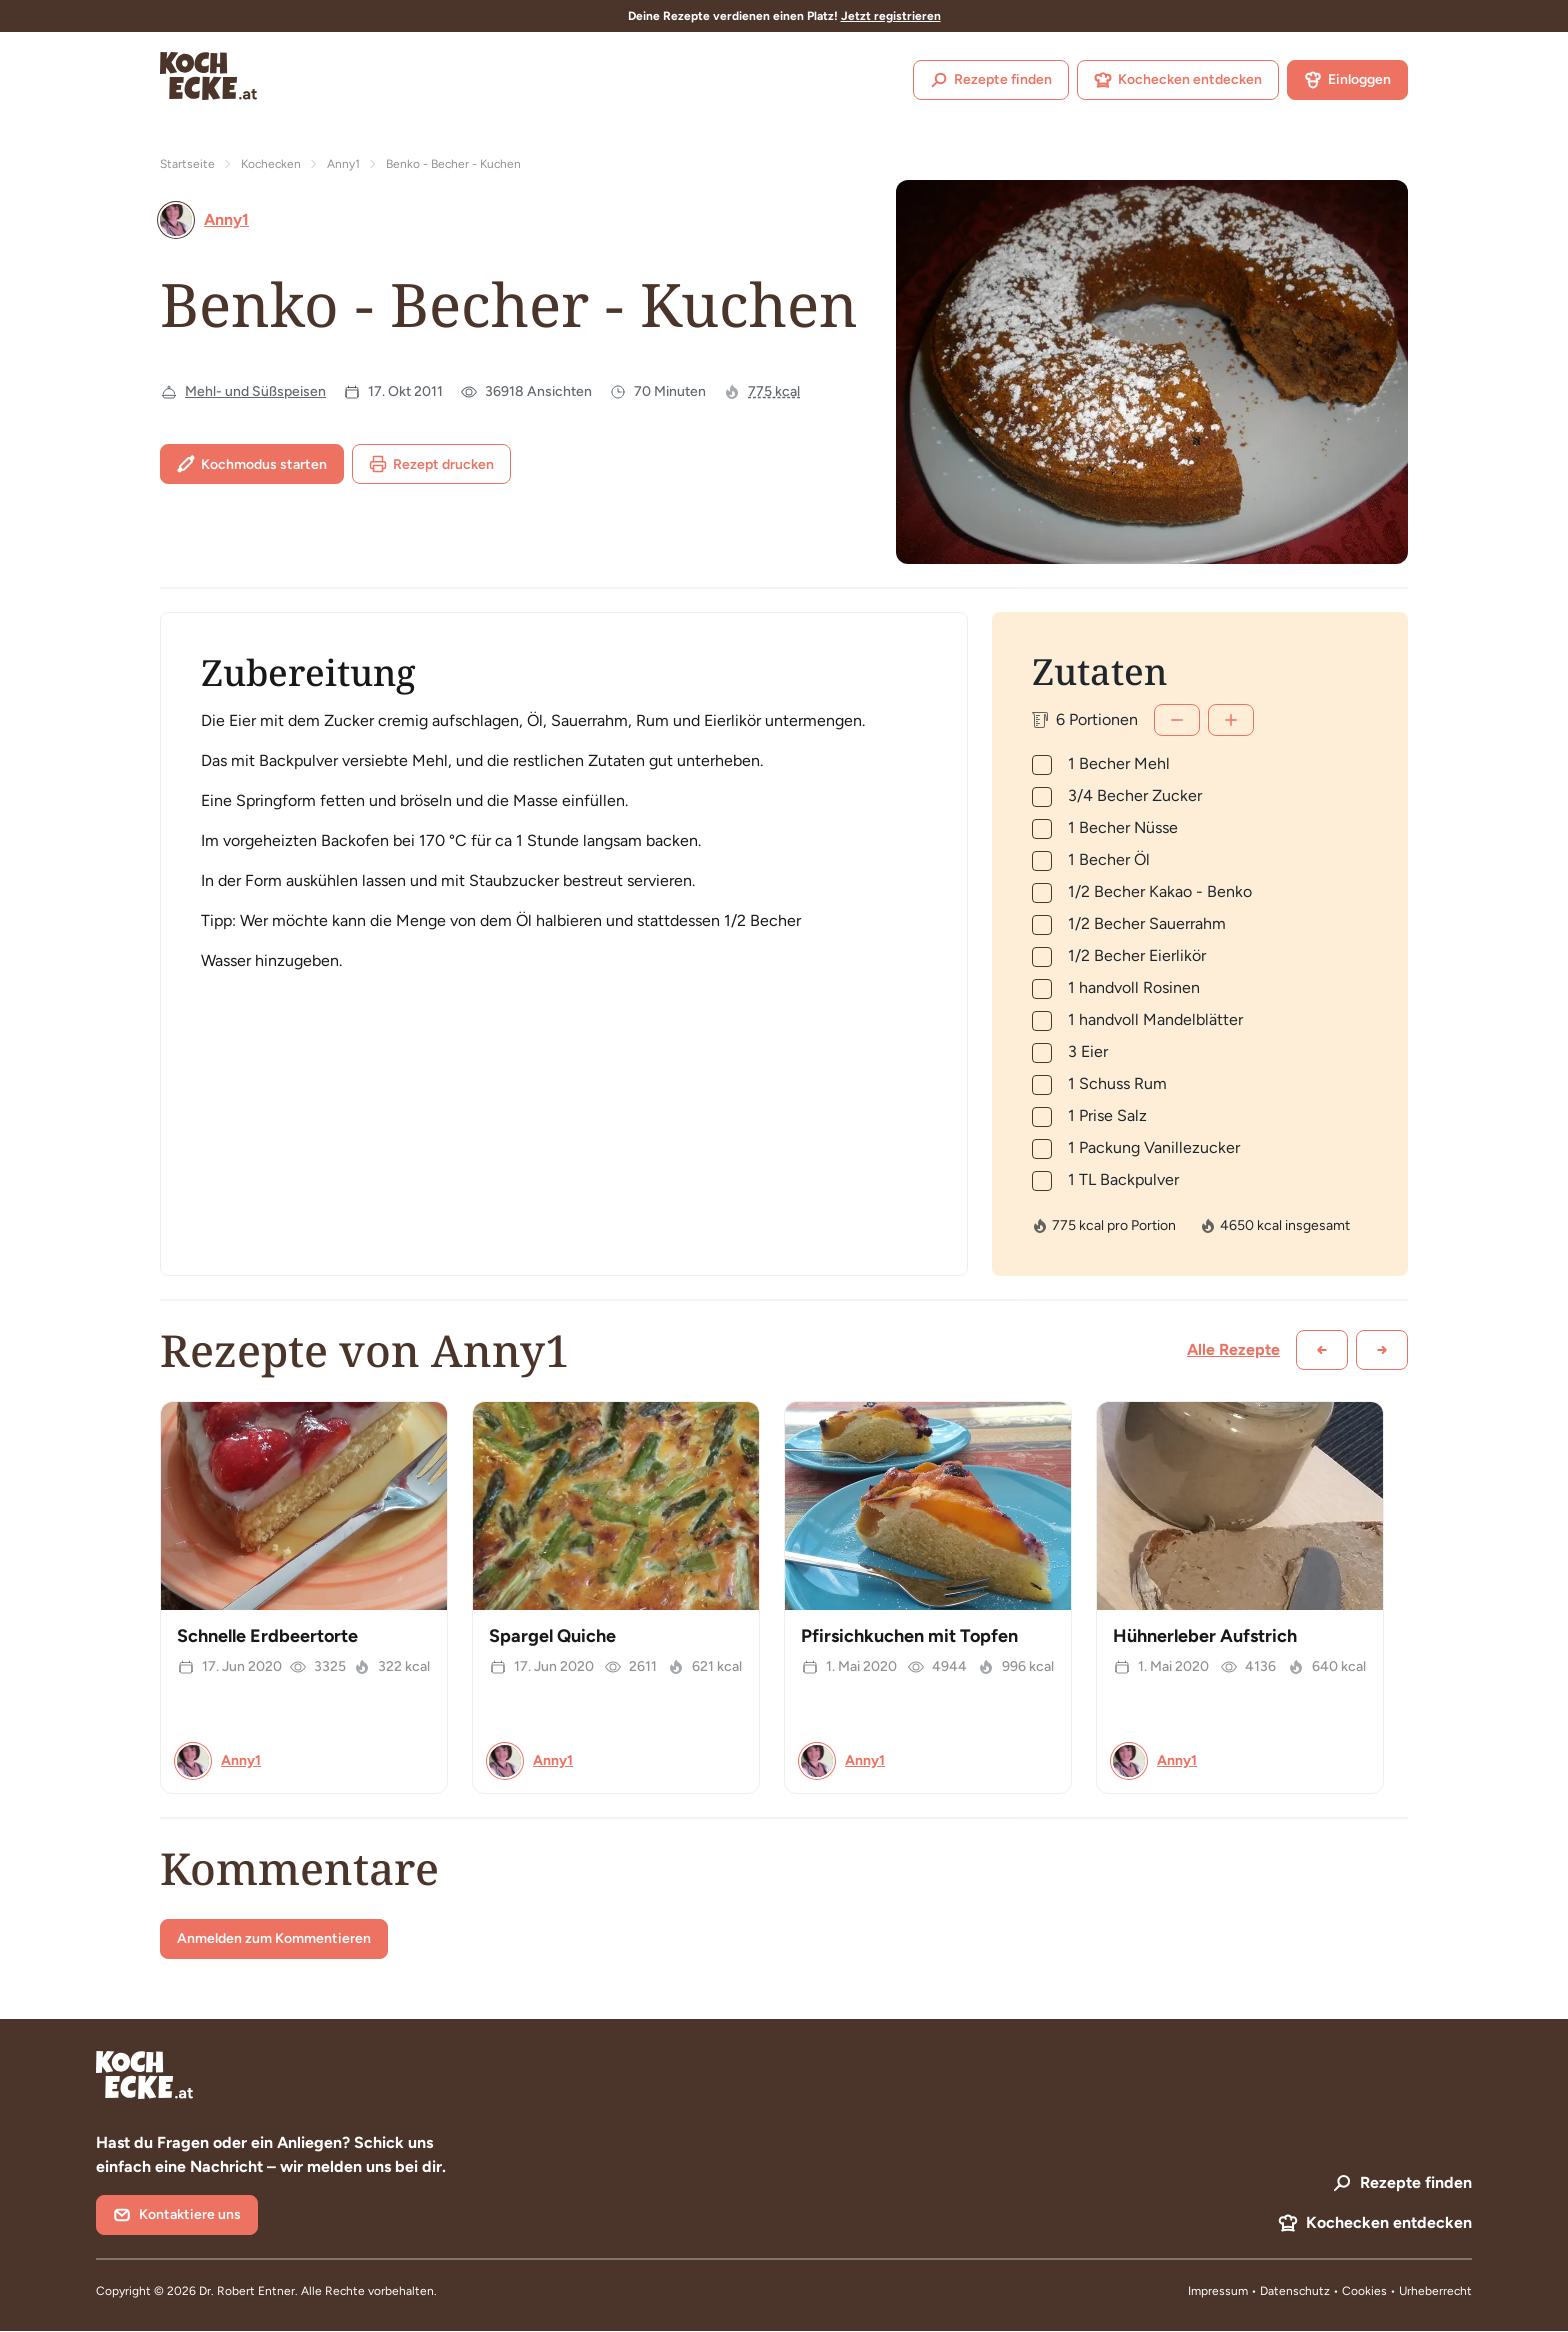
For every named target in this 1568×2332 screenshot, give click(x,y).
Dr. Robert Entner (247, 2291)
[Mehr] (1231, 720)
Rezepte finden (991, 80)
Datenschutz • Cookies (1325, 2291)
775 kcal (774, 391)
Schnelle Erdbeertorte (267, 1636)
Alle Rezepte (1233, 1349)
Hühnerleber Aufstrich (1205, 1636)
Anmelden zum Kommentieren (274, 1938)
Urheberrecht (1435, 2291)
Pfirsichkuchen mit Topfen (909, 1636)
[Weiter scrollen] (1382, 1350)
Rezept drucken (431, 464)
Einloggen (1347, 80)
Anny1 (343, 164)
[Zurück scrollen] (1322, 1350)
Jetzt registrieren (891, 16)
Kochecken (271, 164)
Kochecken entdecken (1178, 80)
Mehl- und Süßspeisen (255, 391)
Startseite (187, 164)
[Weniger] (1177, 720)
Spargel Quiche (552, 1636)
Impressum (1218, 2291)
